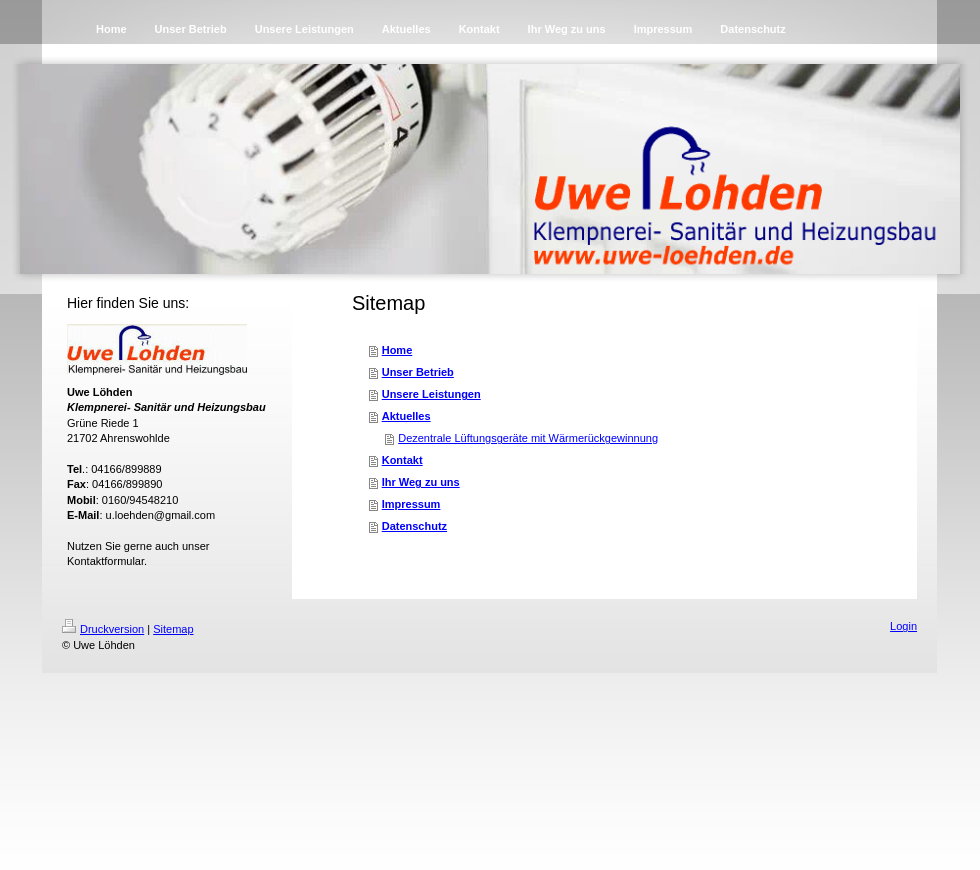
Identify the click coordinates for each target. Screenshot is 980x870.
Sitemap (173, 629)
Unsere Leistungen (431, 394)
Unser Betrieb (418, 372)
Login (903, 626)
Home (397, 350)
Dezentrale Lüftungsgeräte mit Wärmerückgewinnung (528, 438)
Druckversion (103, 629)
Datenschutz (414, 526)
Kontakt (402, 460)
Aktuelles (406, 416)
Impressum (411, 504)
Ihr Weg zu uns (421, 482)
